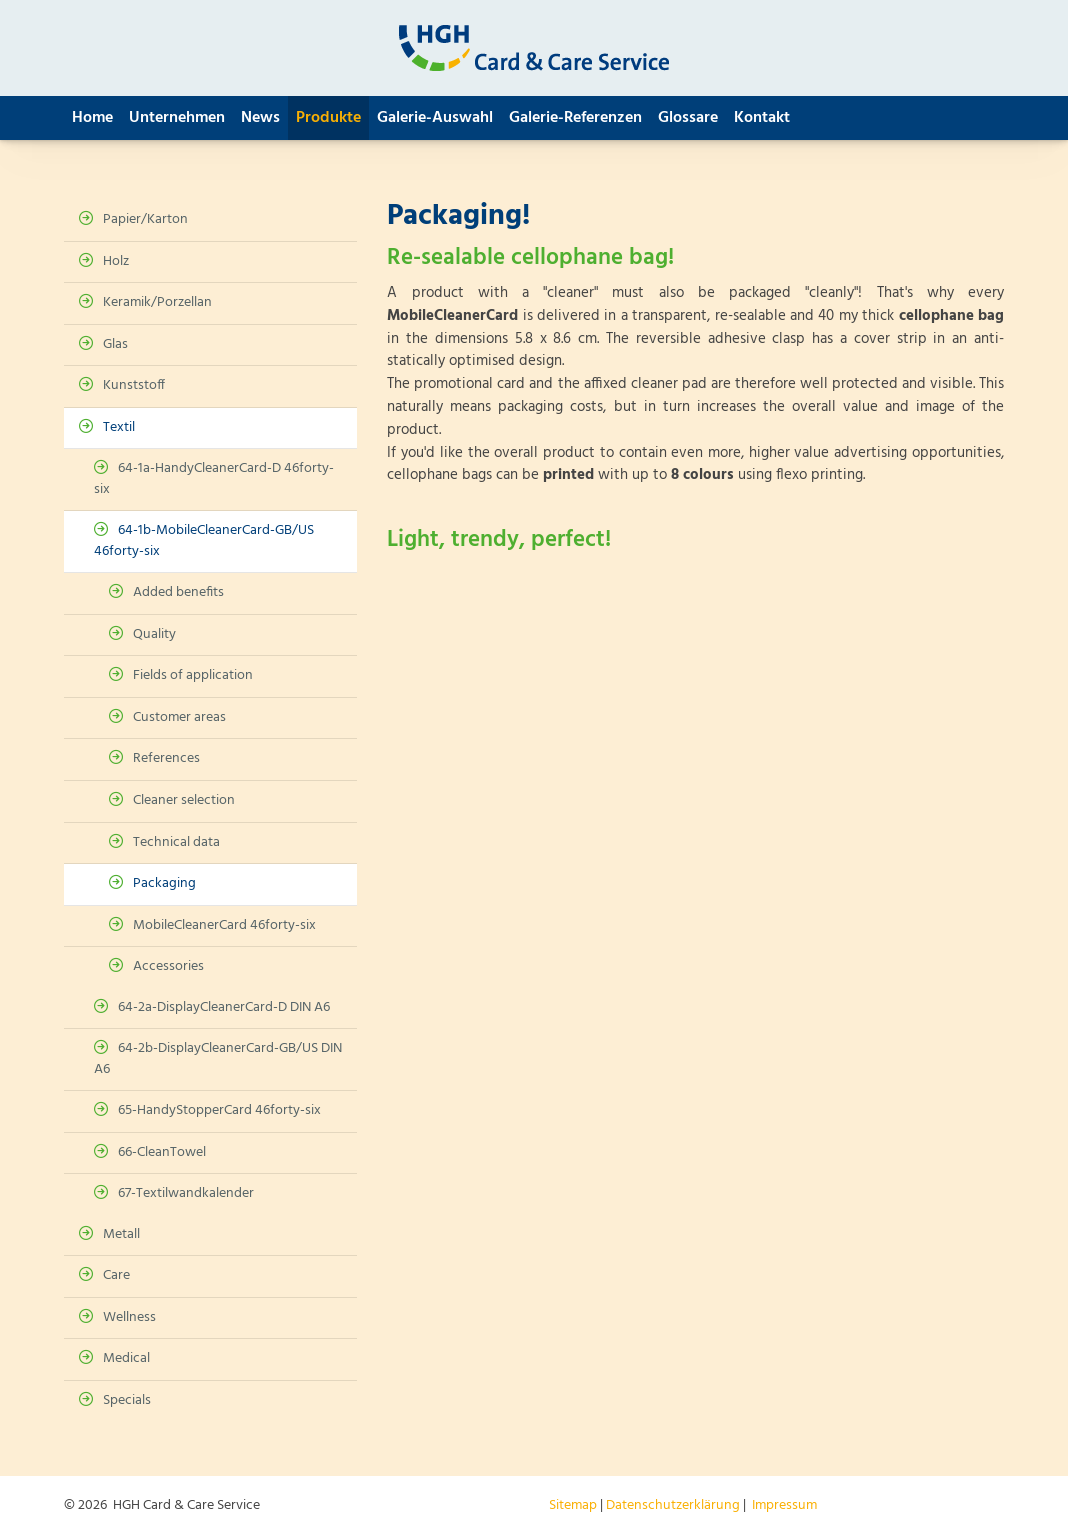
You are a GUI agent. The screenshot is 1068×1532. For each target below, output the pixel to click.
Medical (126, 1358)
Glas (115, 344)
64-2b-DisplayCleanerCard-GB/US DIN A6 (218, 1059)
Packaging (164, 883)
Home (92, 118)
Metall (121, 1234)
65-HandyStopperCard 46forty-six (219, 1110)
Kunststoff (134, 385)
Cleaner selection (184, 800)
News (260, 118)
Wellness (129, 1317)
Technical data (176, 842)
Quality (154, 634)
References (166, 758)
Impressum (784, 1505)
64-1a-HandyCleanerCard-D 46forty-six (214, 479)
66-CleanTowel (162, 1152)
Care (116, 1275)
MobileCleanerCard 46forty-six (224, 925)
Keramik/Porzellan (157, 302)
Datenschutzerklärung (673, 1505)
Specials (127, 1400)
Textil (119, 427)
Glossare (688, 118)
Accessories (168, 966)
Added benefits (178, 592)
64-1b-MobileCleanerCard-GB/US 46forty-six (204, 541)
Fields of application (193, 675)
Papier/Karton (145, 219)
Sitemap (573, 1505)
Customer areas (179, 717)
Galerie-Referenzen (575, 118)
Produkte (328, 118)
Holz (116, 261)
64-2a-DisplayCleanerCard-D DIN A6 (224, 1007)
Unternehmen (177, 118)
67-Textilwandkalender (186, 1193)
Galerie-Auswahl (435, 118)
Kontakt (762, 118)
